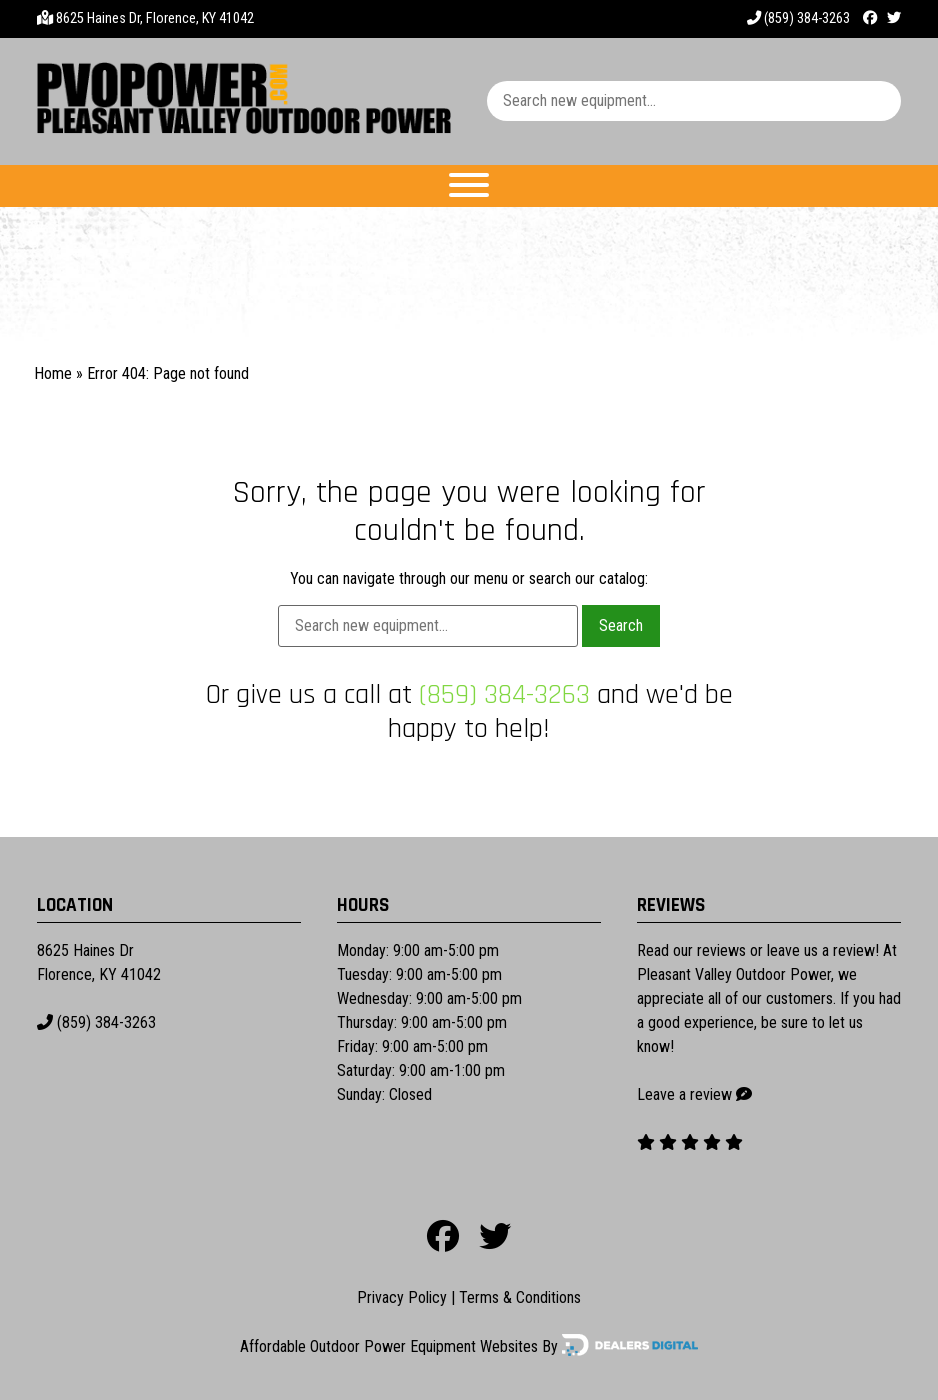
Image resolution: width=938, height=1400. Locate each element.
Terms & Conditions (520, 1297)
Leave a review (684, 1094)
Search (621, 625)
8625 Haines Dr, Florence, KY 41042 (155, 18)
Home (53, 373)
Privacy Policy (402, 1297)
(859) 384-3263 (798, 18)
